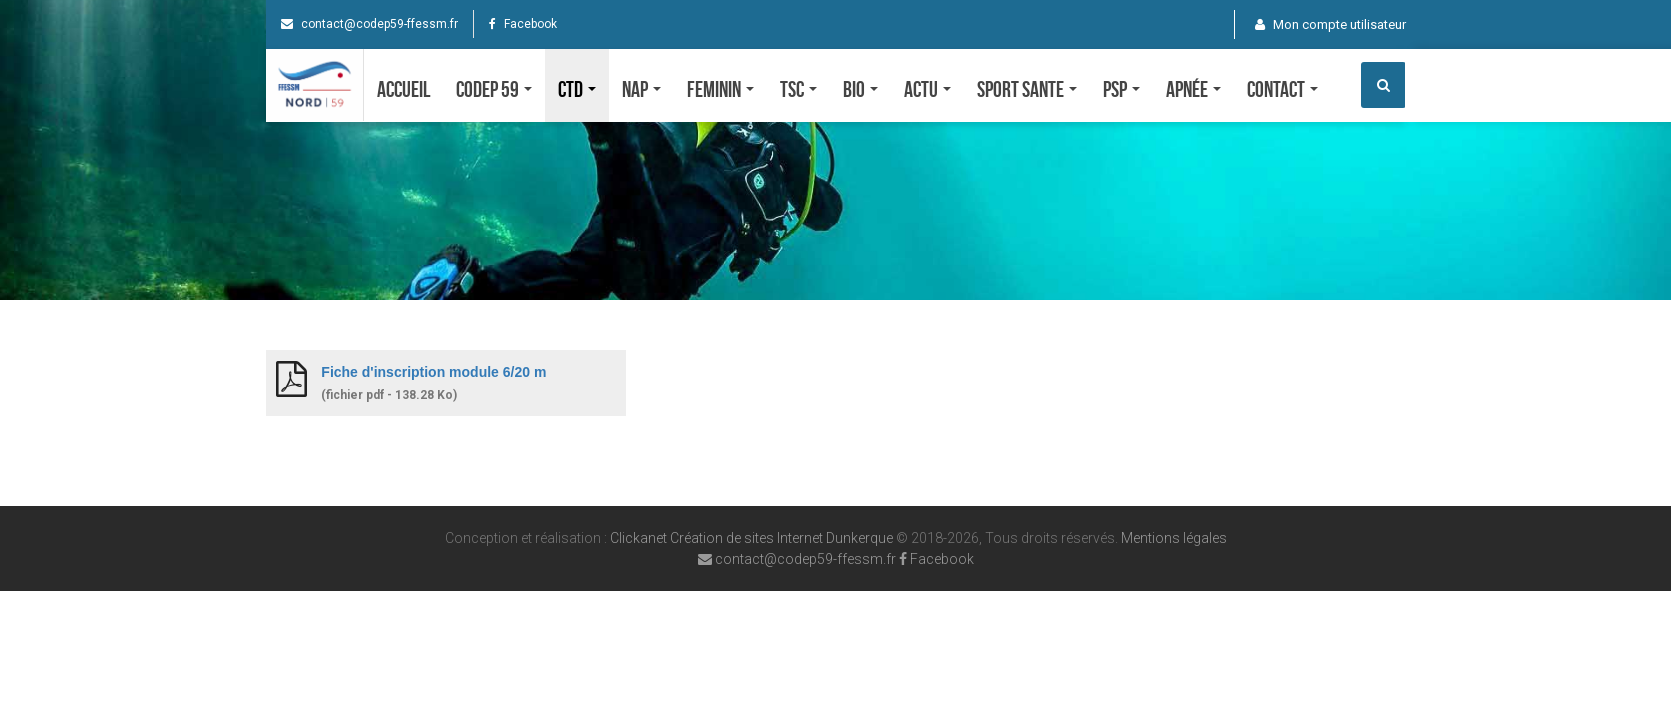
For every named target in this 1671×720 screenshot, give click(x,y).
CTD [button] (577, 89)
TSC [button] (798, 89)
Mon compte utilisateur (1330, 24)
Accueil (403, 89)
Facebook (523, 24)
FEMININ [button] (720, 89)
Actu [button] (927, 89)
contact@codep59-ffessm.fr (369, 24)
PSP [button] (1121, 89)
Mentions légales (1174, 538)
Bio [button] (860, 89)
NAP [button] (641, 89)
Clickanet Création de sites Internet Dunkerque (751, 538)
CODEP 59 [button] (494, 89)
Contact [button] (1282, 89)
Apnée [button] (1193, 89)
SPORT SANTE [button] (1027, 89)
